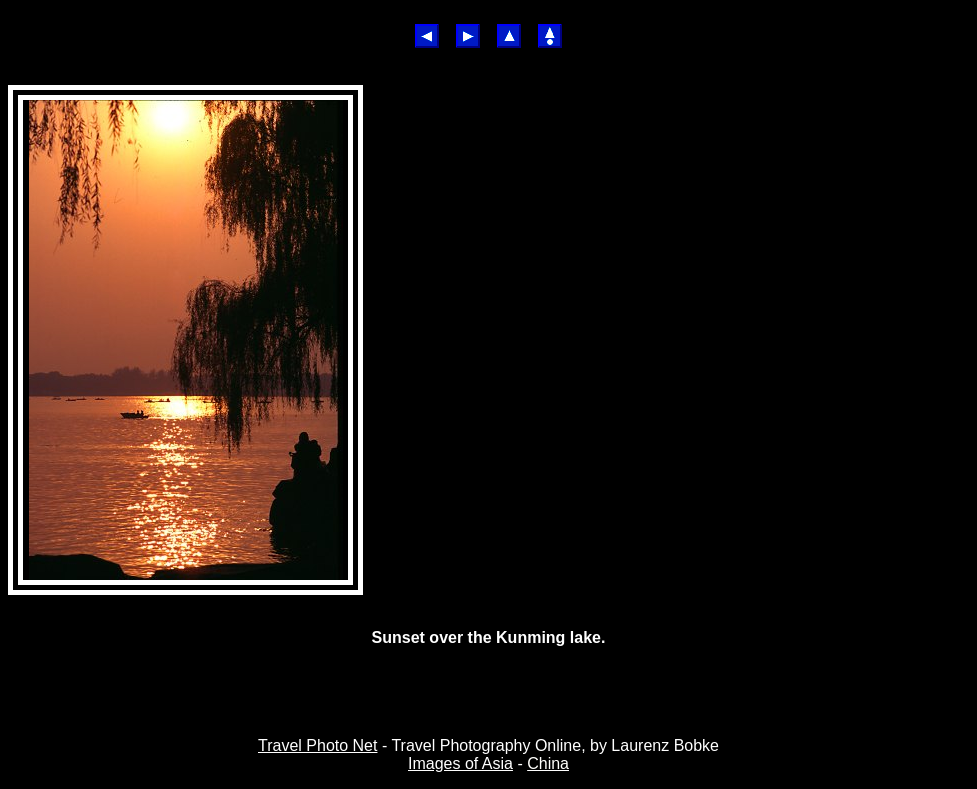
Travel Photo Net (317, 745)
